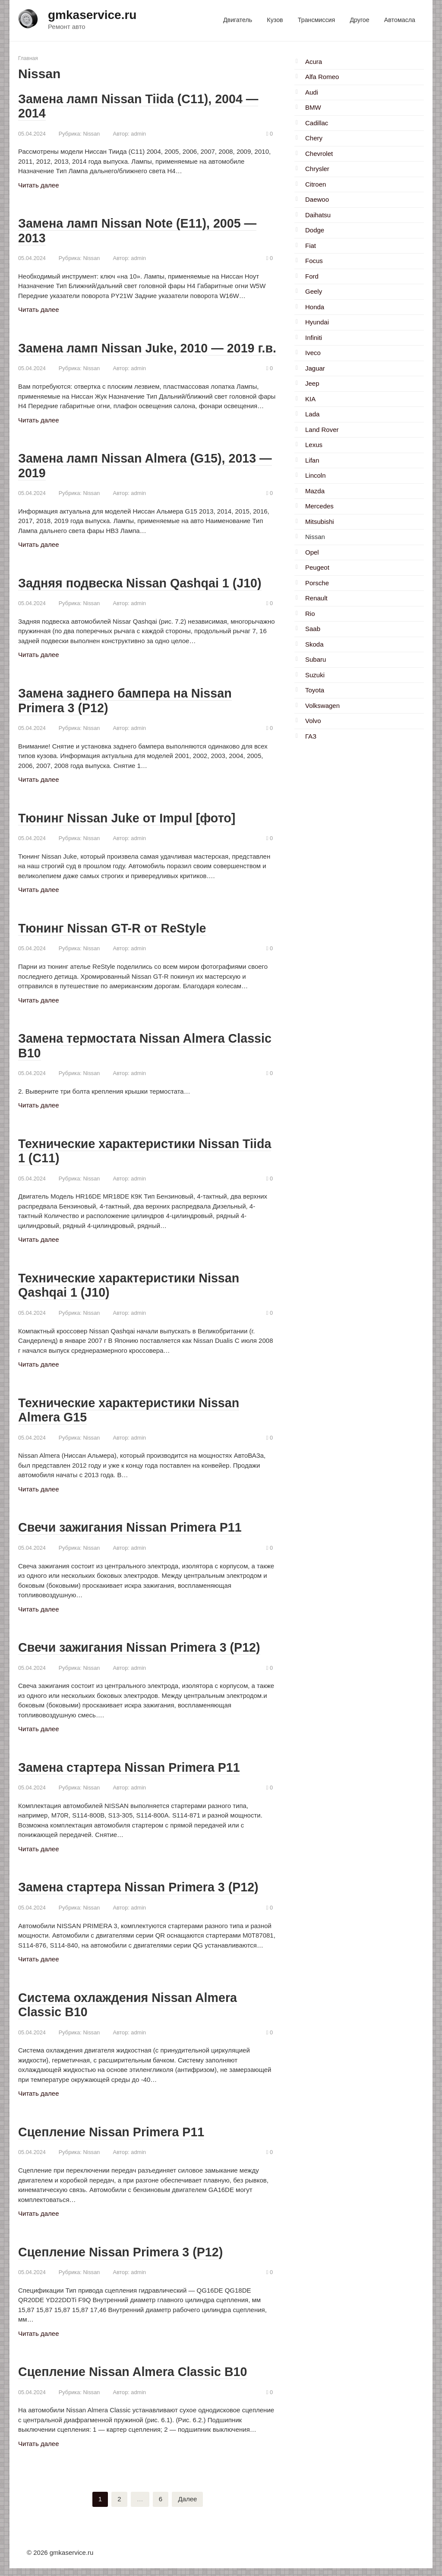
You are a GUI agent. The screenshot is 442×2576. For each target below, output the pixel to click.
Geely (313, 291)
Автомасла (399, 19)
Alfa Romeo (322, 76)
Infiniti (313, 337)
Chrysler (317, 168)
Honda (314, 307)
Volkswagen (322, 705)
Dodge (314, 230)
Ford (312, 276)
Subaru (315, 659)
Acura (313, 61)
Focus (314, 260)
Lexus (313, 444)
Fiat (310, 245)
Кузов (275, 19)
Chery (313, 138)
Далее (187, 2506)
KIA (310, 399)
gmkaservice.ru (92, 15)
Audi (311, 92)
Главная (28, 58)
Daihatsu (318, 215)
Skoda (314, 644)
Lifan (312, 460)
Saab (312, 628)
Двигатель (237, 19)
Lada (312, 414)
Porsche (317, 583)
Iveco (313, 352)
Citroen (315, 184)
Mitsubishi (319, 521)
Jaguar (315, 368)
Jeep (312, 383)
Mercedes (319, 506)
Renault (316, 598)
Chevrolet (319, 153)
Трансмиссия (316, 19)
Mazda (315, 491)
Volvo (313, 720)
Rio (310, 613)
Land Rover (322, 429)
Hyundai (317, 322)
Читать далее (38, 184)
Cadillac (316, 123)
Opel (312, 552)
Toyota (314, 690)
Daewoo (317, 199)
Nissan (91, 133)
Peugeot (317, 567)
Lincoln (315, 475)
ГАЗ (310, 736)
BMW (313, 107)
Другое (359, 19)
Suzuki (315, 675)
